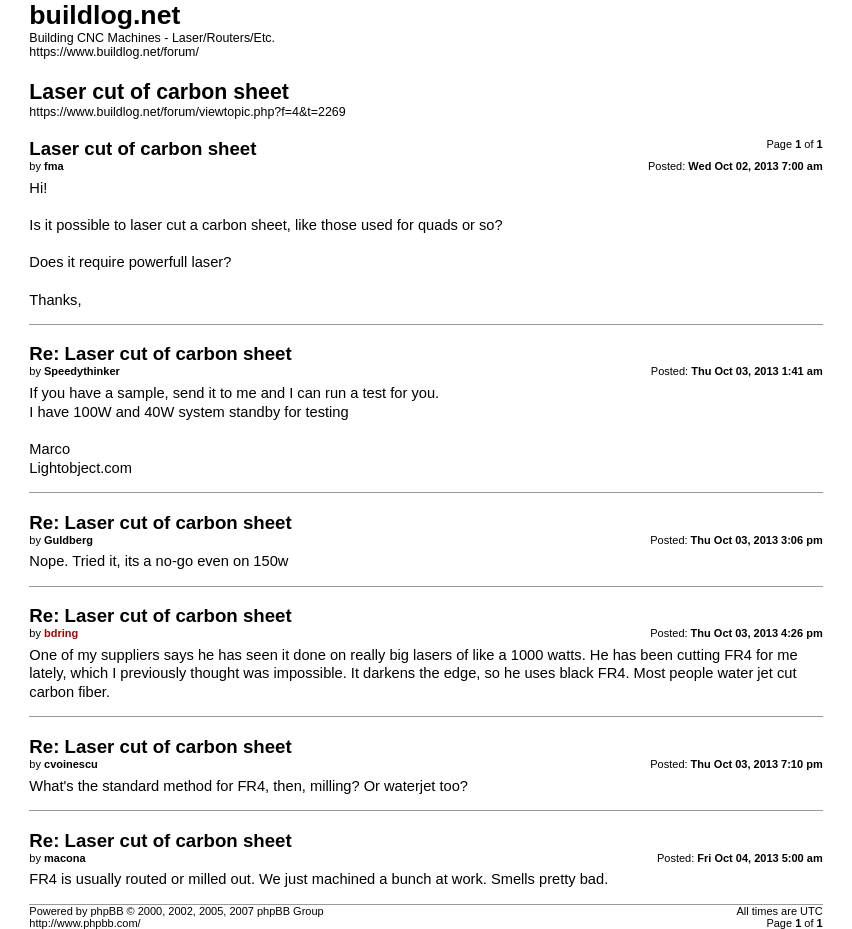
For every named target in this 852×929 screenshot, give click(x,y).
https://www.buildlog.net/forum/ (114, 52)
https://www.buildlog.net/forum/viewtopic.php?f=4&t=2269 (187, 112)
